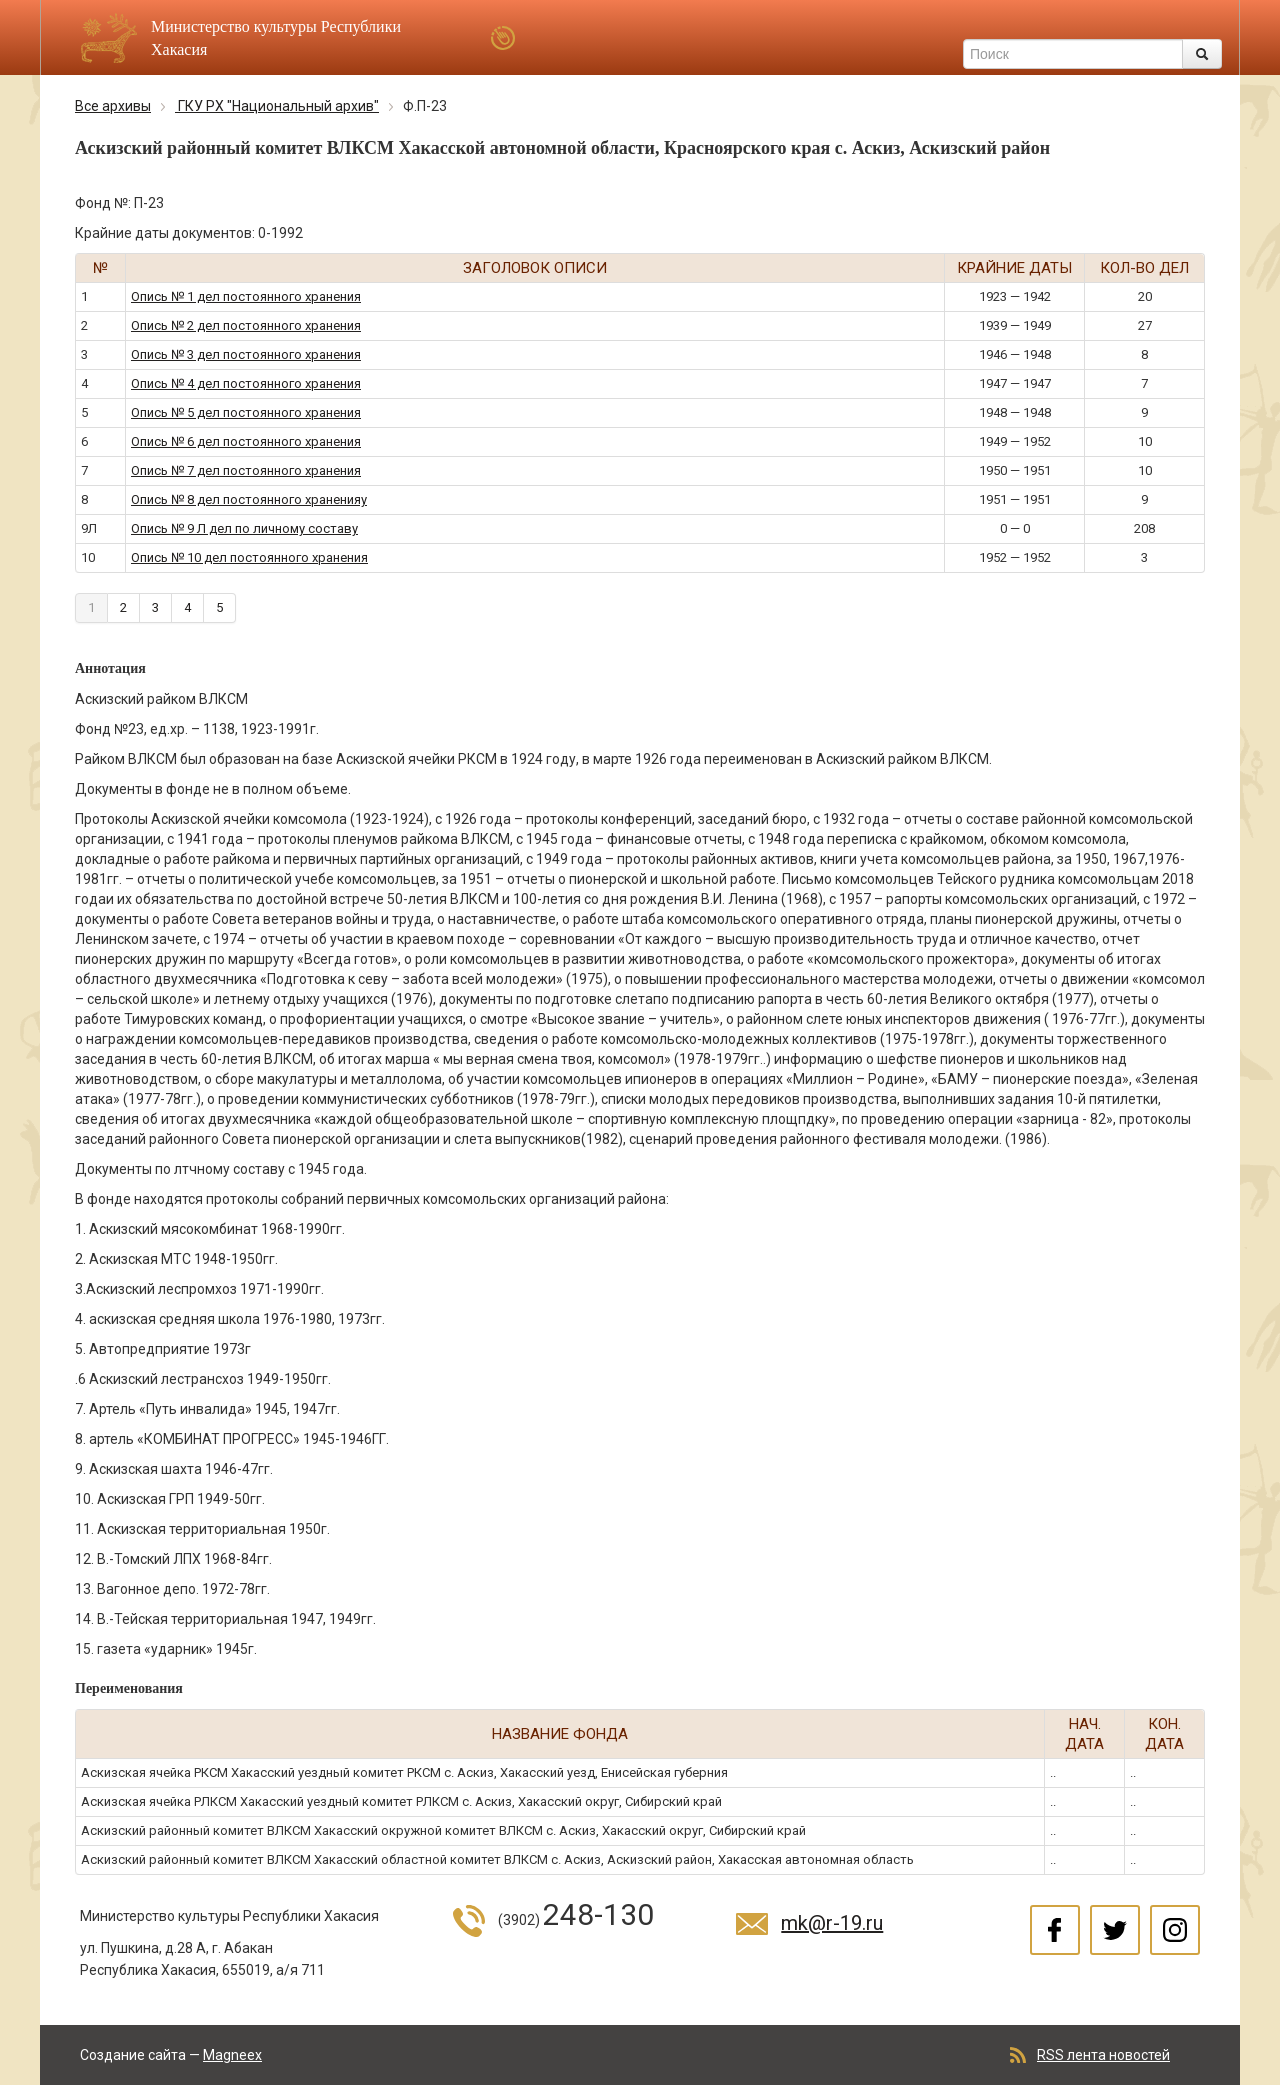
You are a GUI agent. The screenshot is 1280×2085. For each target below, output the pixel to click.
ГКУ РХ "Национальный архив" (277, 106)
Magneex (232, 2055)
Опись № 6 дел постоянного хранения (246, 441)
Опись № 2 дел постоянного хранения (246, 325)
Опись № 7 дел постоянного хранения (246, 470)
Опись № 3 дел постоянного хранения (246, 354)
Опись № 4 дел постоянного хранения (246, 383)
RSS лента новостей (1103, 2055)
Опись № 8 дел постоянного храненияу (249, 499)
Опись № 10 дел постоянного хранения (249, 557)
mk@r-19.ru (832, 1923)
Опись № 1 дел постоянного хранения (246, 296)
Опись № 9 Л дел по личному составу (244, 528)
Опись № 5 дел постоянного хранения (246, 412)
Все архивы (113, 106)
